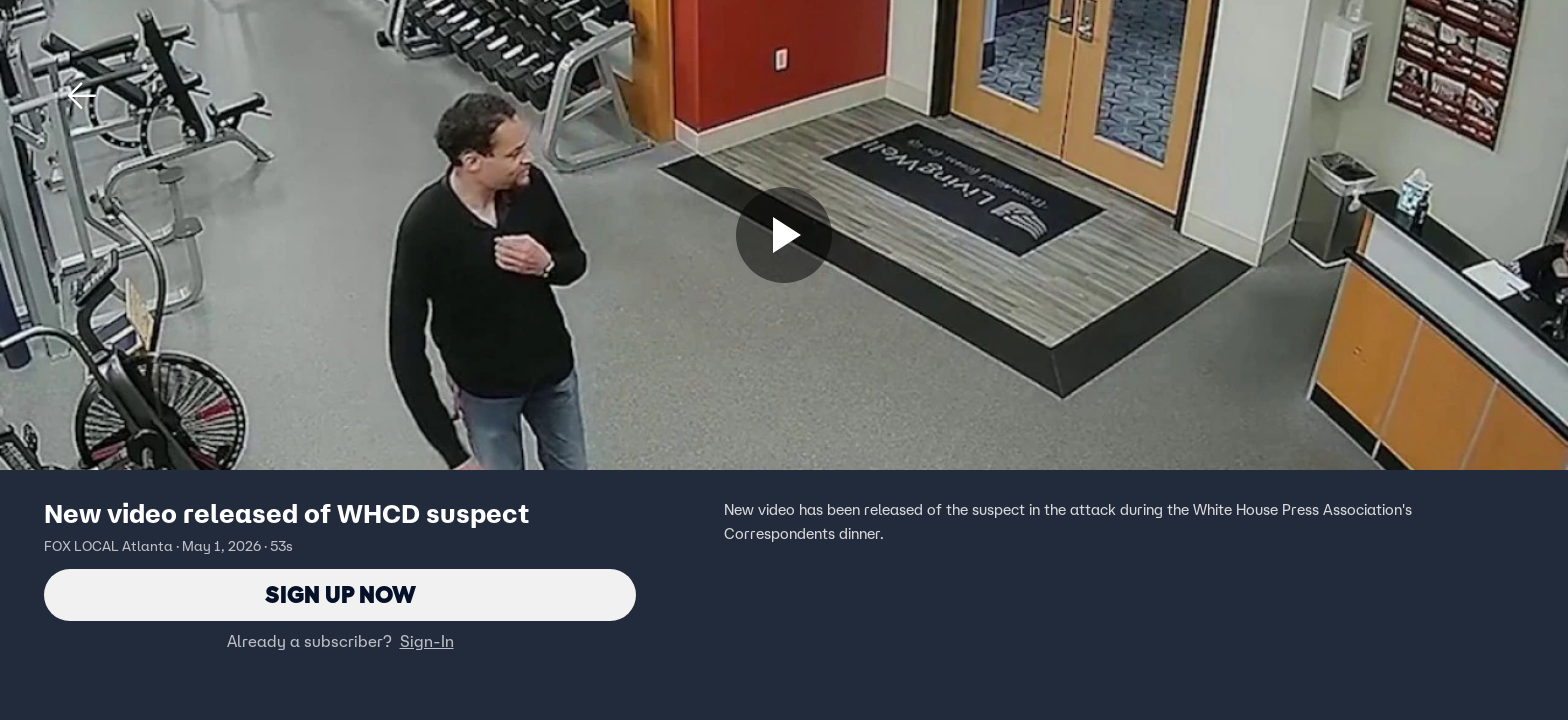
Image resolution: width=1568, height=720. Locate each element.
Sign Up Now (340, 594)
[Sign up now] (784, 235)
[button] (82, 96)
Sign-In (427, 641)
